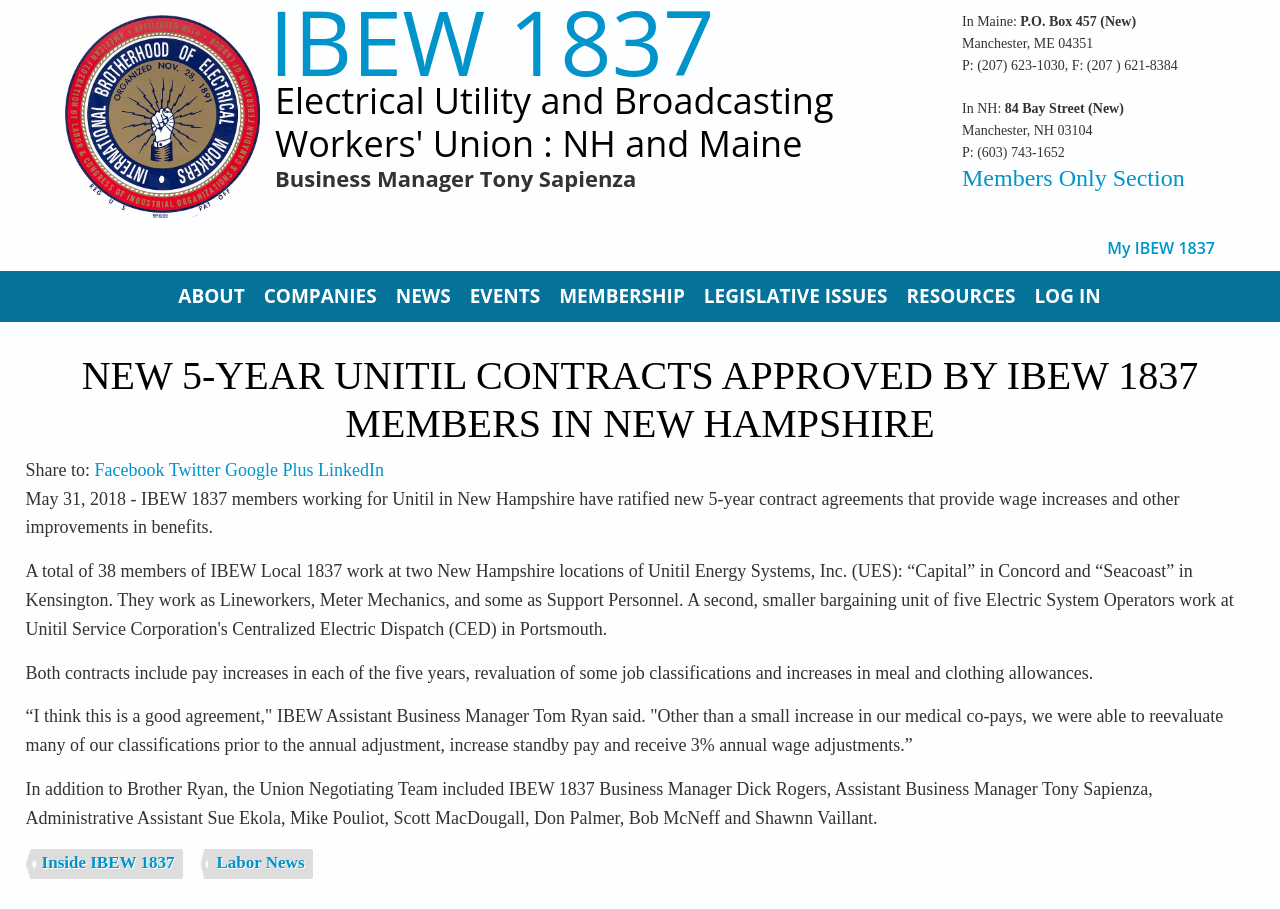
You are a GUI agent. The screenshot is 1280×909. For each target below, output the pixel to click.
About (211, 296)
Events (505, 296)
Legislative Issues (796, 296)
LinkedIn (351, 470)
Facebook (130, 470)
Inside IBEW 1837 (108, 862)
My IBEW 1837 (1161, 248)
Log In (1067, 296)
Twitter (195, 470)
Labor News (261, 862)
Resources (960, 296)
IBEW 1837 (492, 41)
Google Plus (269, 470)
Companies (320, 296)
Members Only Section (1073, 178)
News (423, 296)
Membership (622, 296)
